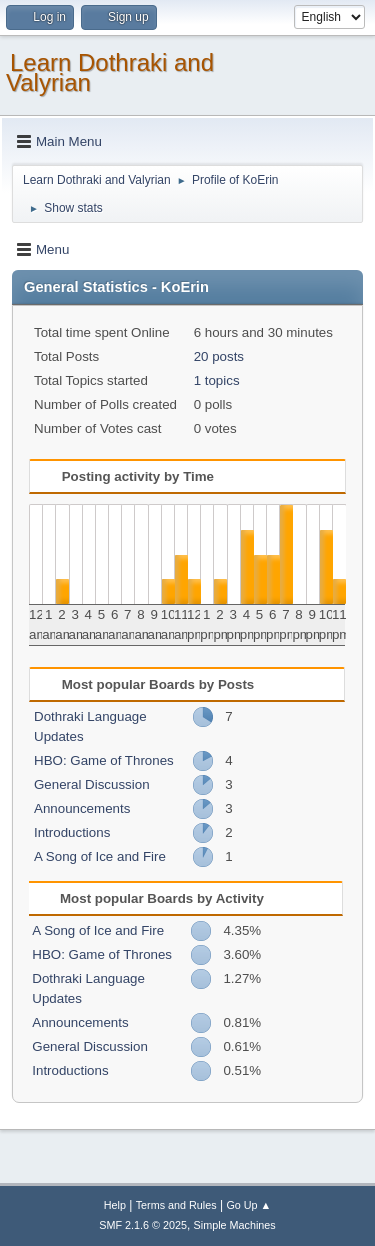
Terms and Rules (176, 1205)
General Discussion (92, 784)
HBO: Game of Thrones (104, 760)
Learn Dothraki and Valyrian (110, 72)
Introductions (72, 832)
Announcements (82, 808)
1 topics (217, 380)
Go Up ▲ (248, 1205)
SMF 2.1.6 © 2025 (143, 1225)
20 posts (219, 356)
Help (115, 1205)
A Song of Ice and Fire (100, 856)
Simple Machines (235, 1225)
